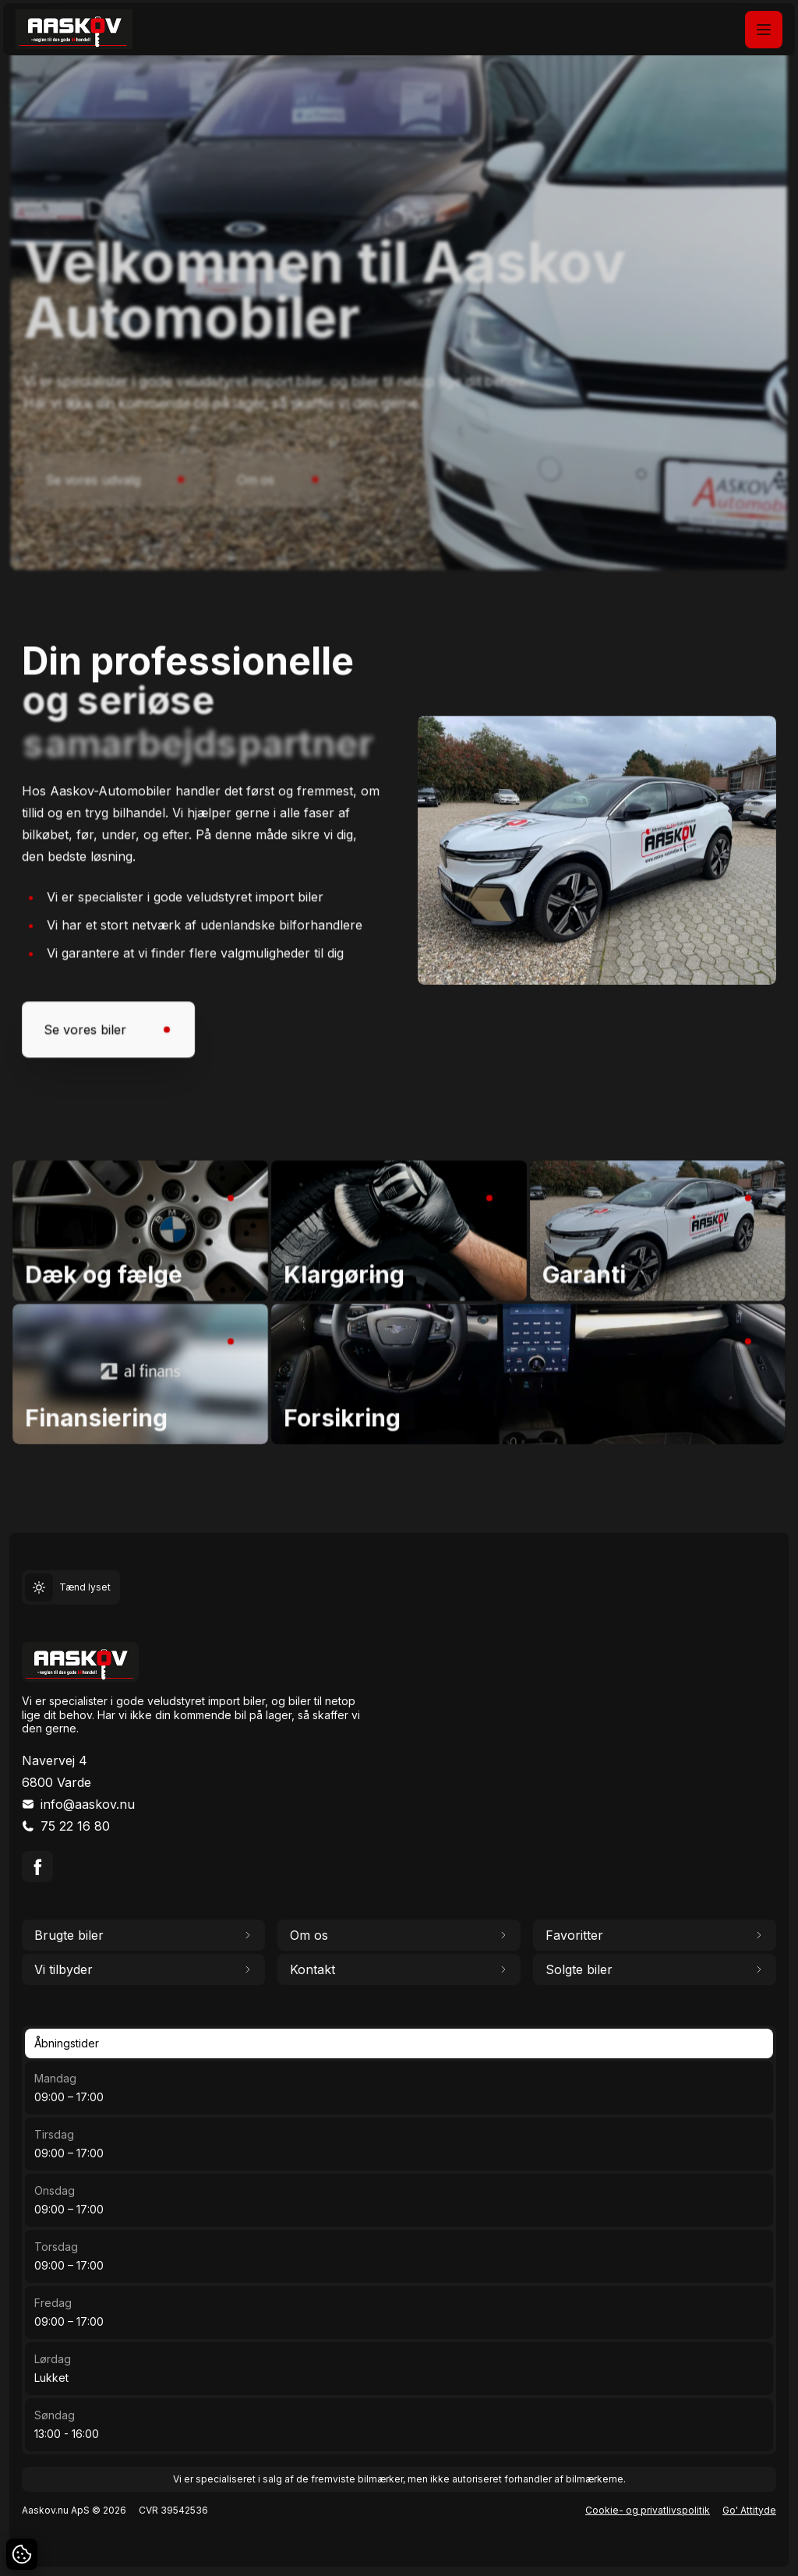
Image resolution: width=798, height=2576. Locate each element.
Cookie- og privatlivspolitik (647, 2510)
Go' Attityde (749, 2510)
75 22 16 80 (75, 1826)
